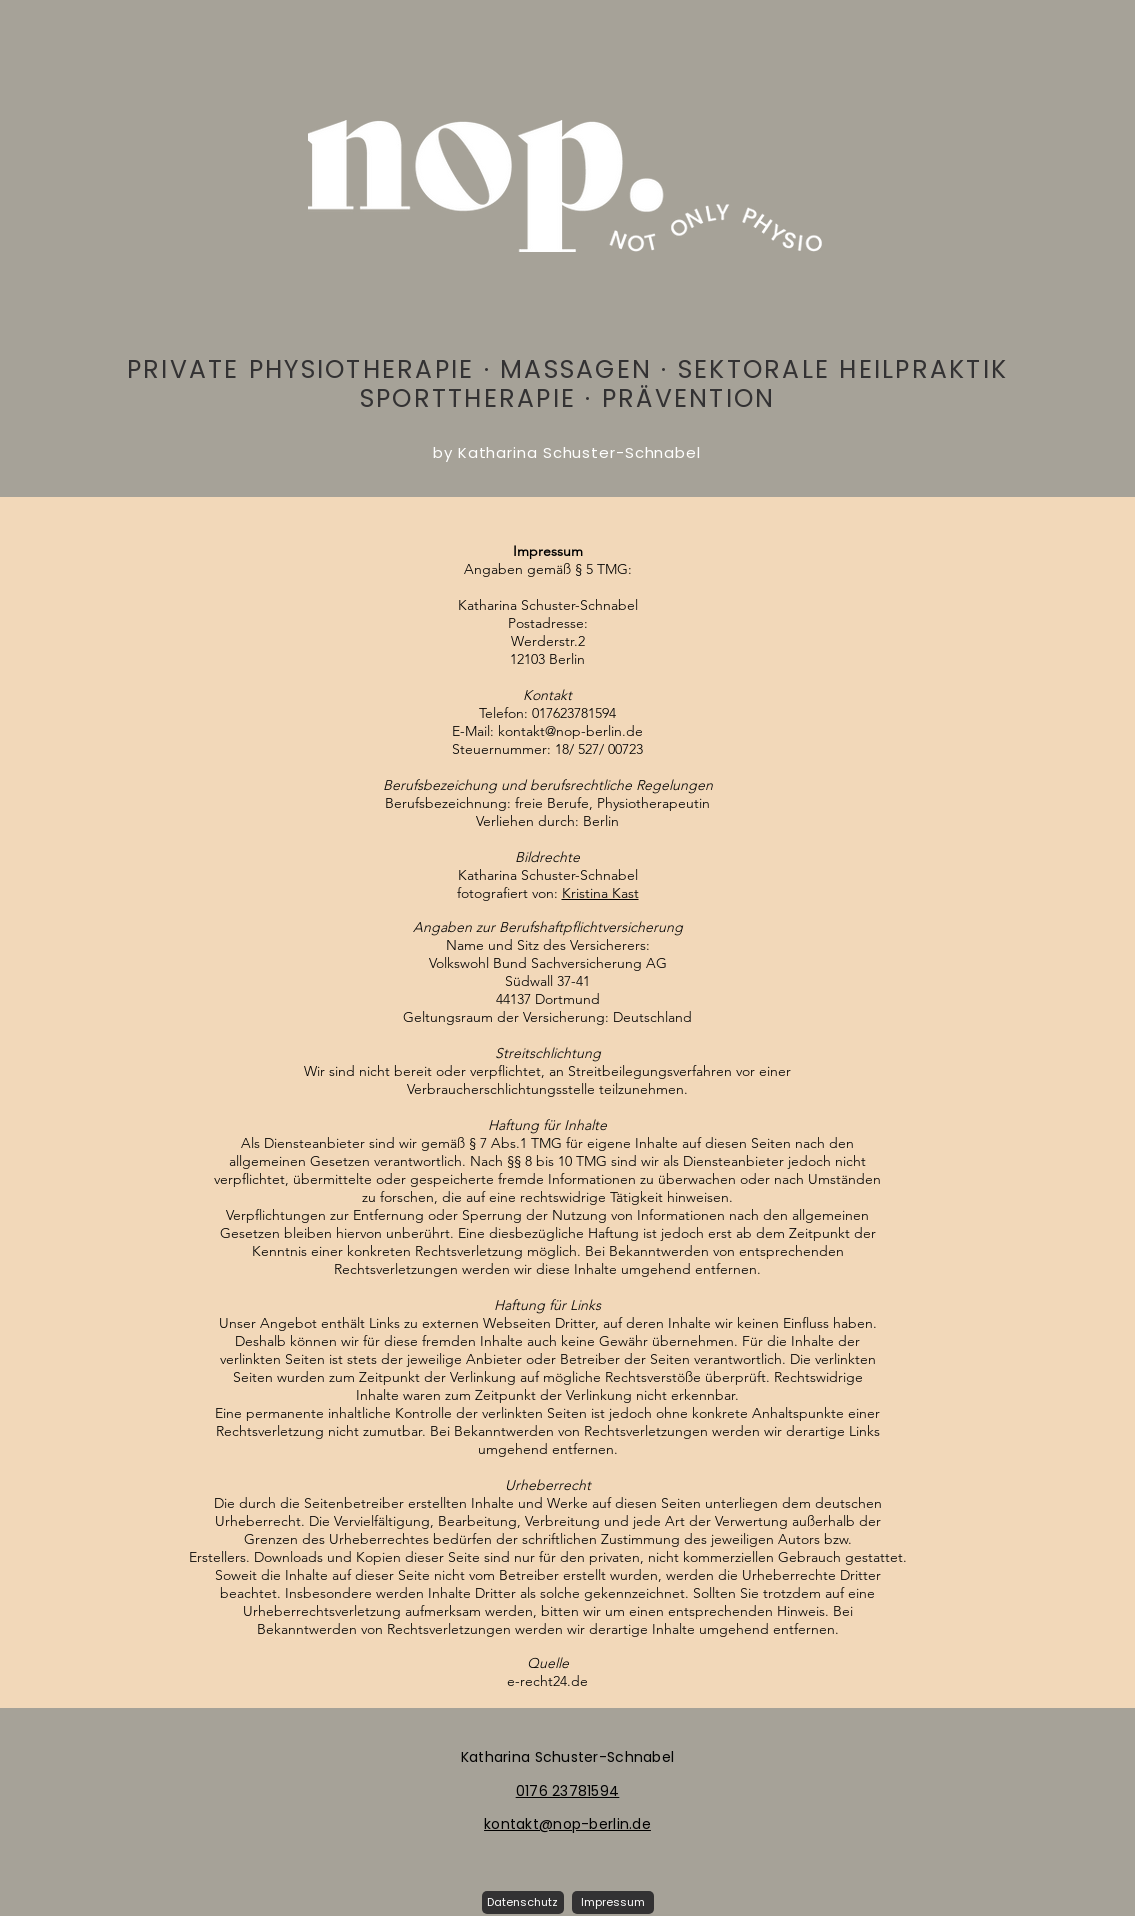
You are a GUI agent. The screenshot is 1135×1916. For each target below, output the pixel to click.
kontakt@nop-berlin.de (570, 731)
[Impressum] (613, 1902)
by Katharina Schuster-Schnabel (567, 452)
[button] (523, 1902)
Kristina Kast (600, 893)
